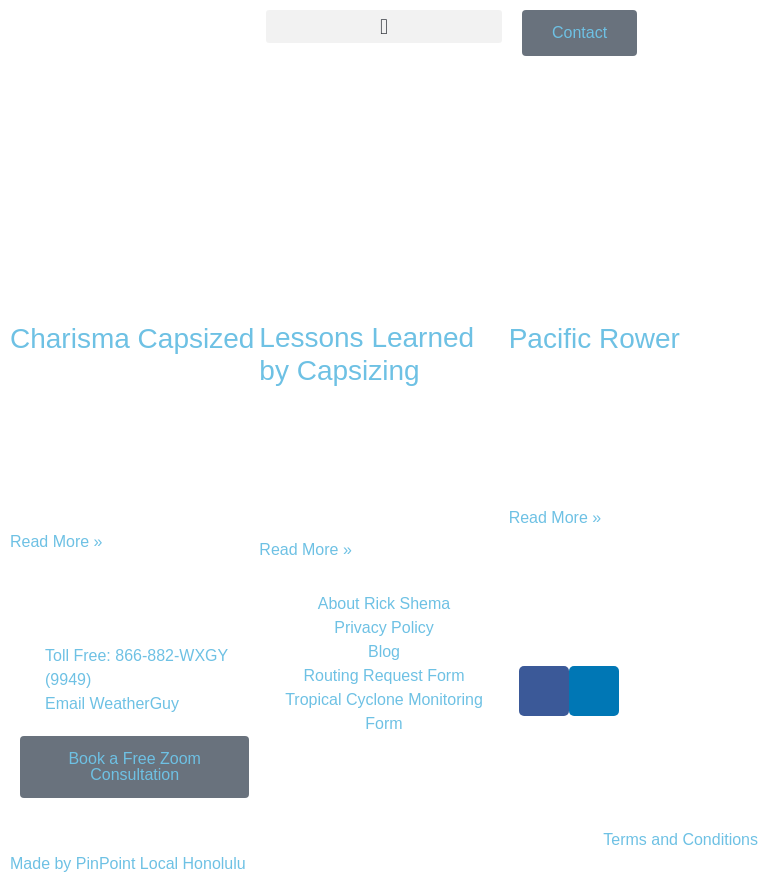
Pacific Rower (594, 338)
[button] (384, 26)
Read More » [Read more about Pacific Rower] (555, 517)
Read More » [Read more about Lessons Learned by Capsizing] (305, 549)
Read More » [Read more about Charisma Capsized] (56, 541)
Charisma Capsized (132, 338)
